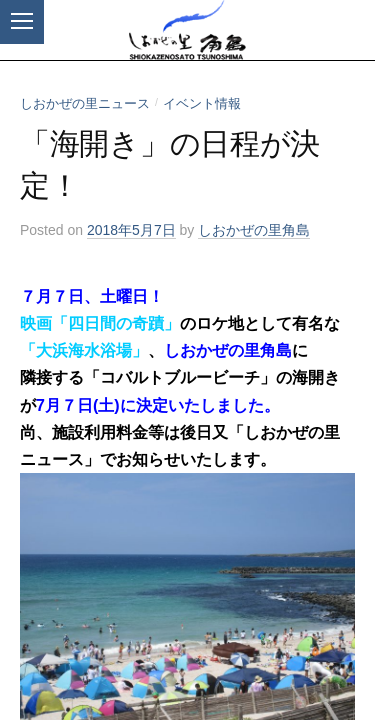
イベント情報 (202, 103)
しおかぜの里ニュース (85, 103)
